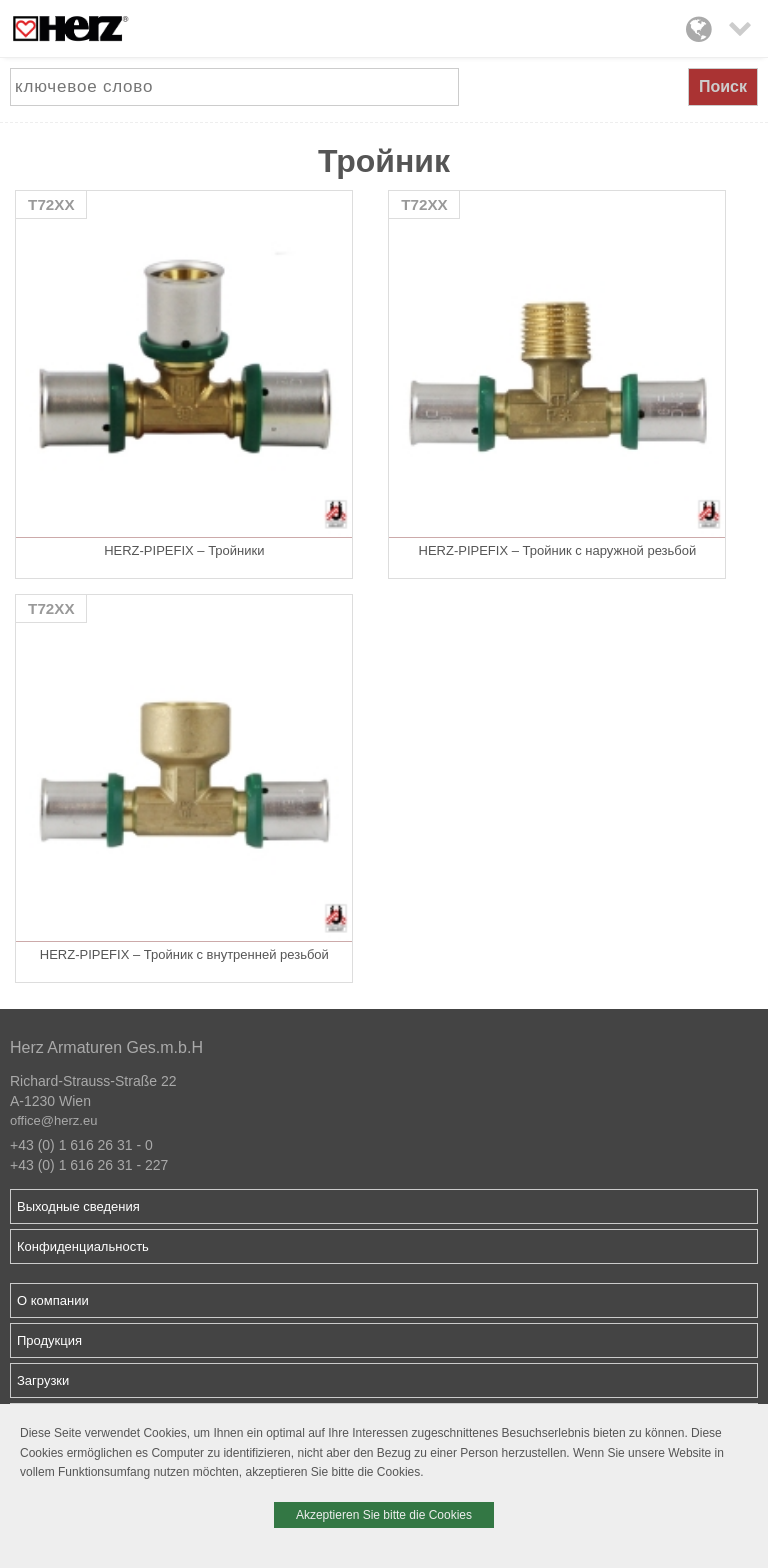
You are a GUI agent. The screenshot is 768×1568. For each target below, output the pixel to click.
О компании (53, 1300)
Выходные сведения (78, 1206)
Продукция (49, 1340)
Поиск (723, 86)
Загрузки (43, 1380)
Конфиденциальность (83, 1246)
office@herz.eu (53, 1120)
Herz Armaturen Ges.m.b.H (106, 1047)
